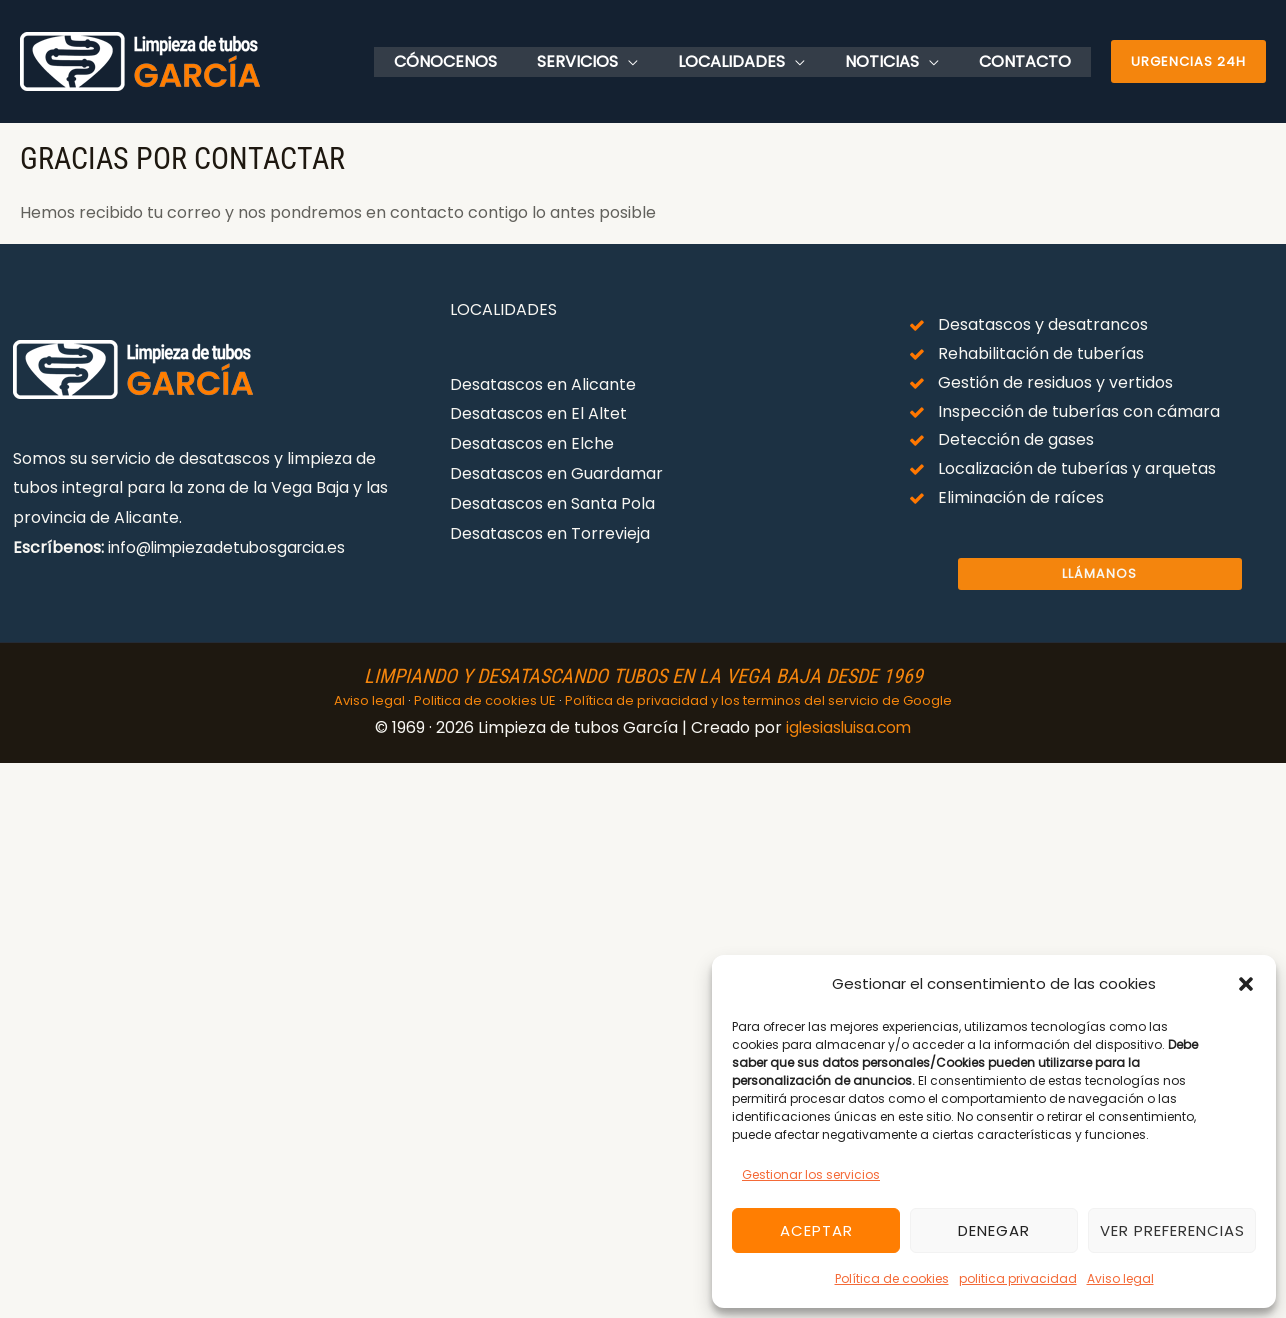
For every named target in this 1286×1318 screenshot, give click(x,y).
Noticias (894, 61)
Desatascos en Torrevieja (550, 532)
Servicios (605, 61)
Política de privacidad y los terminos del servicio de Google (758, 700)
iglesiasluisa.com (848, 727)
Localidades (751, 61)
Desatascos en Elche (532, 443)
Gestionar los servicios (811, 1174)
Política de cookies (892, 1278)
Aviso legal (1120, 1278)
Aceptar (816, 1230)
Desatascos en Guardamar (556, 473)
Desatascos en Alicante (543, 384)
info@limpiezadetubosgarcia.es (231, 547)
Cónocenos (481, 61)
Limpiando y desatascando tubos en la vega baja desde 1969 (643, 676)
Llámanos (1099, 574)
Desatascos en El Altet (538, 413)
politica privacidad (1018, 1278)
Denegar (994, 1230)
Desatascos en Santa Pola (552, 502)
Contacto (1029, 61)
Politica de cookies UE (485, 700)
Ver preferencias (1172, 1230)
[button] (1246, 984)
